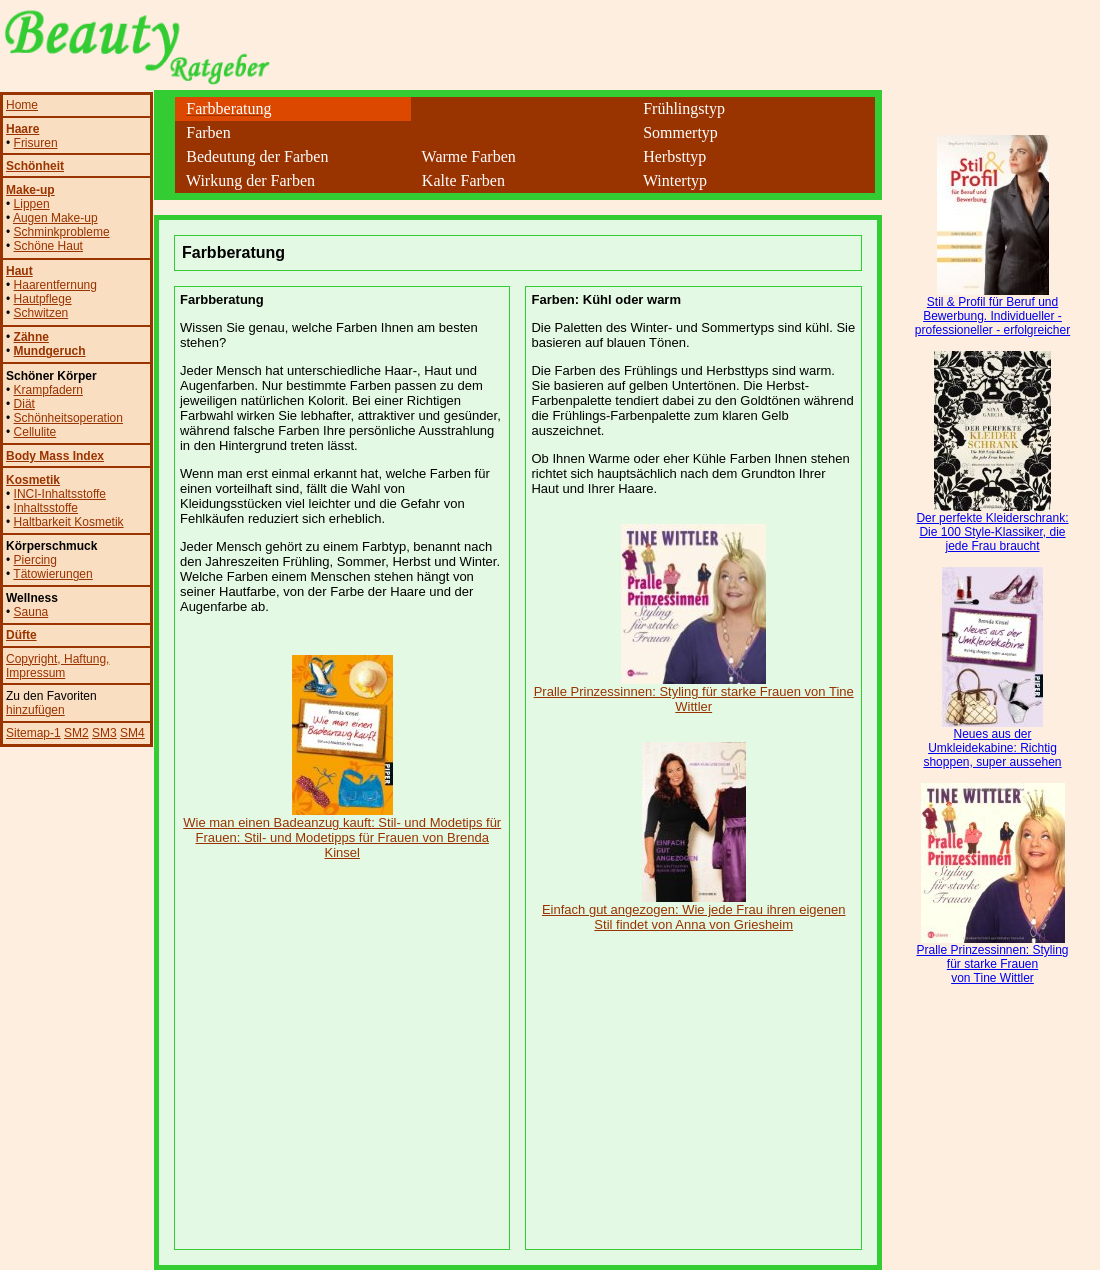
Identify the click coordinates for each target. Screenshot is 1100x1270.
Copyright (31, 659)
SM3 (104, 733)
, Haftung (81, 659)
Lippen (32, 204)
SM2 (76, 733)
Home (22, 105)
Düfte (21, 635)
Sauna (31, 612)
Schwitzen (41, 313)
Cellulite (35, 432)
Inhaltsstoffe (46, 508)
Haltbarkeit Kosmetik (69, 522)
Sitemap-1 (33, 733)
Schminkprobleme (62, 232)
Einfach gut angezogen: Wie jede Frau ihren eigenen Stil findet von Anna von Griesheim (694, 911)
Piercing (35, 560)
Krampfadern (48, 390)
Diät (24, 404)
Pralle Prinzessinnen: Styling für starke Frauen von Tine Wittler (694, 693)
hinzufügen (35, 710)
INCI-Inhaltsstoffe (60, 494)
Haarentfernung (55, 285)
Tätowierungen (52, 574)
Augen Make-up (55, 218)
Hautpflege (43, 299)
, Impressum (57, 666)
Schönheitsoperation (68, 418)
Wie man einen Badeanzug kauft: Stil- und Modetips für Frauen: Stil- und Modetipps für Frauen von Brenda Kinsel (342, 831)
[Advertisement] (518, 207)
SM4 (132, 733)
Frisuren (36, 143)
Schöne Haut (48, 246)
